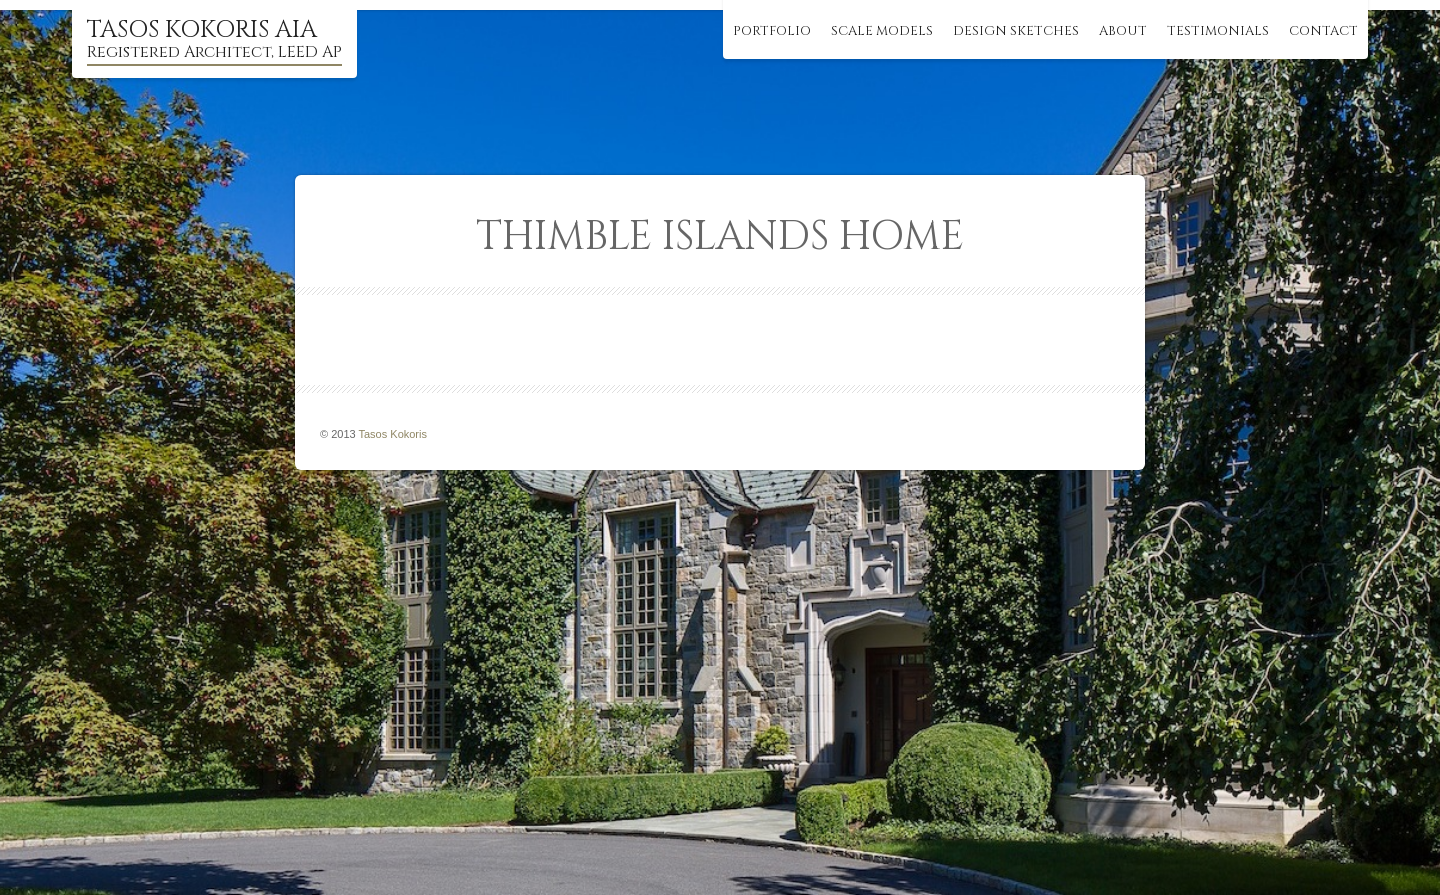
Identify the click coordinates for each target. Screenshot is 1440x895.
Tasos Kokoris (393, 434)
